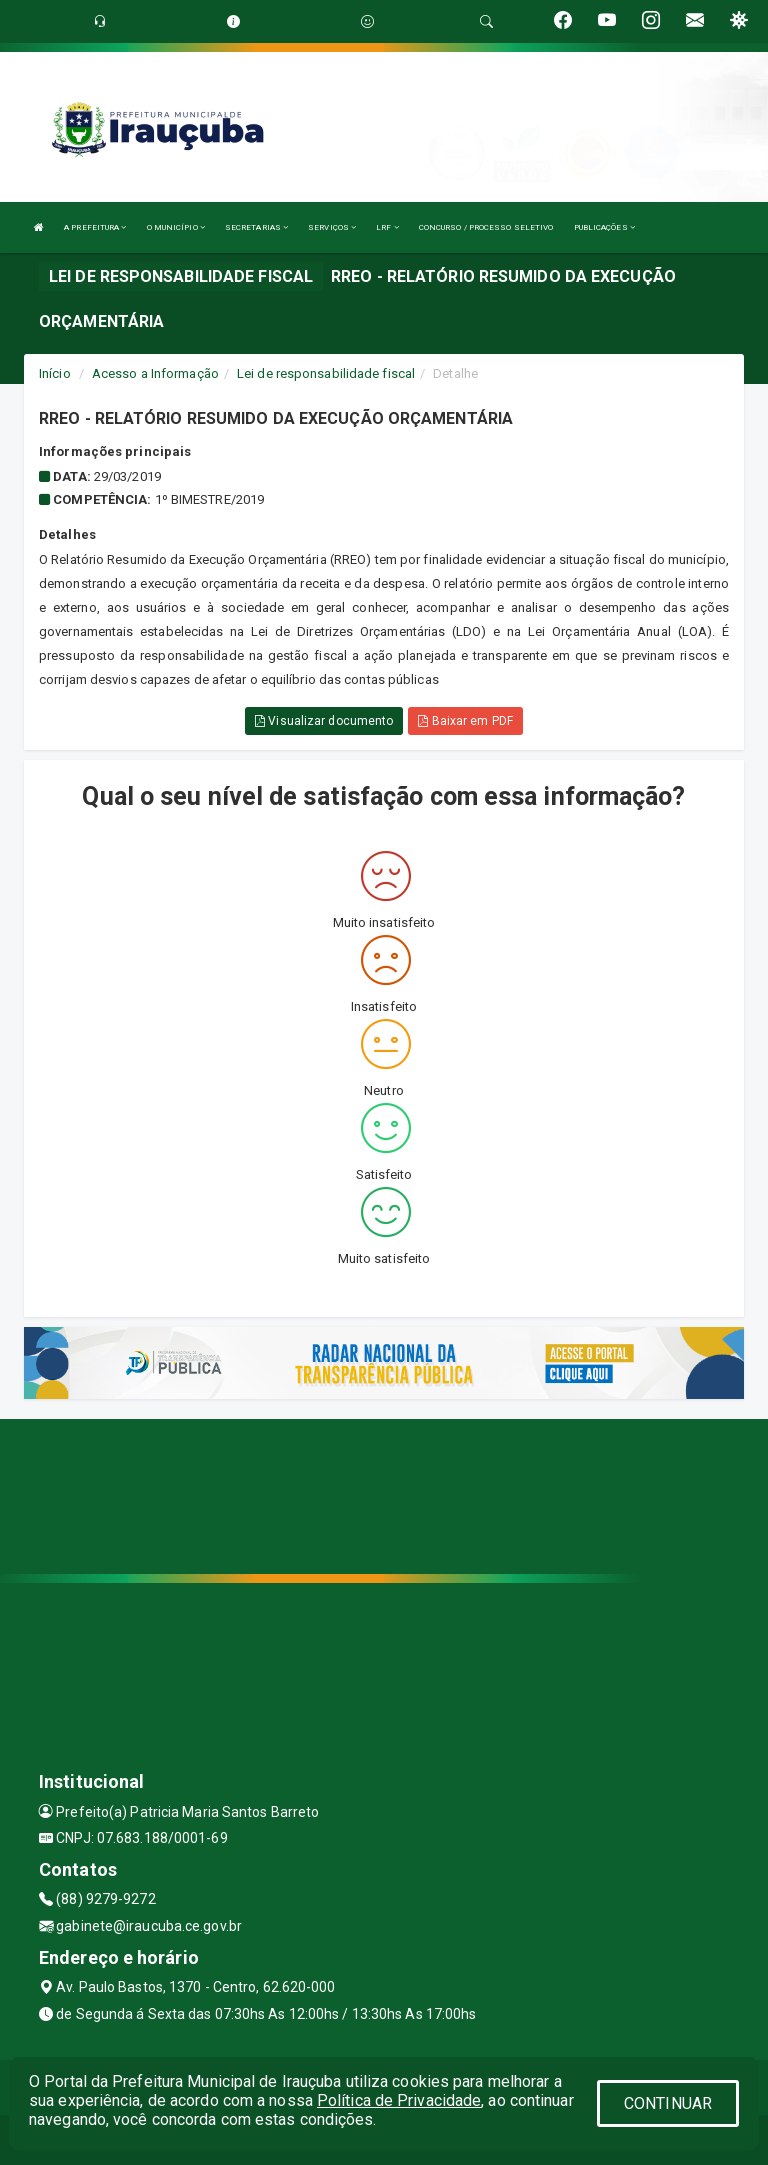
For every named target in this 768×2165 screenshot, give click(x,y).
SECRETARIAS (256, 227)
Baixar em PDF (465, 721)
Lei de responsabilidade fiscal (326, 373)
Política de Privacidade (399, 2100)
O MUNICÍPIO (176, 227)
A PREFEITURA (95, 227)
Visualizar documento (324, 721)
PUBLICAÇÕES (604, 227)
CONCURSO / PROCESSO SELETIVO (486, 227)
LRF (387, 227)
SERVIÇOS (332, 227)
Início (55, 373)
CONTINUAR (668, 2103)
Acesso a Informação (155, 373)
